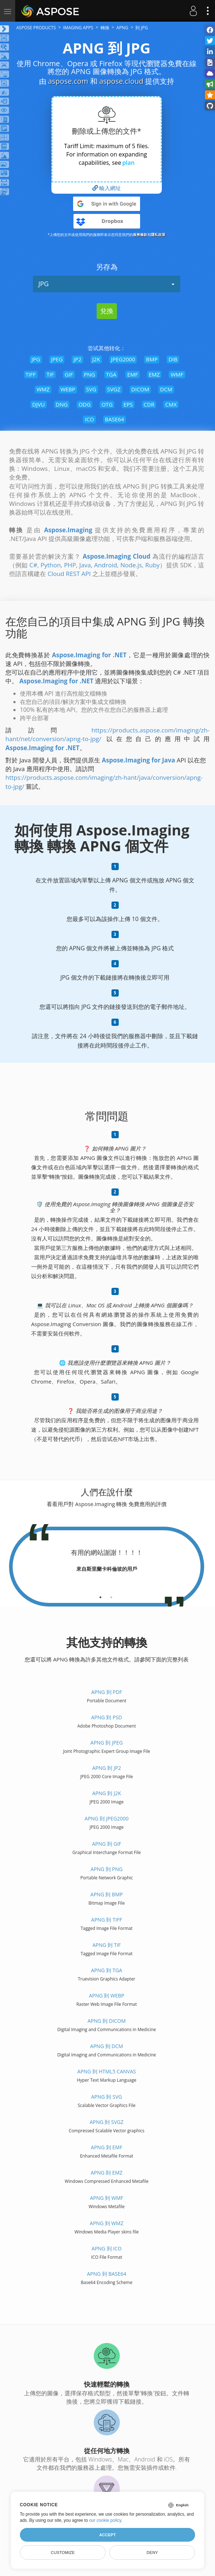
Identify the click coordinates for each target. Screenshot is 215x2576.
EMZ (154, 374)
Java (85, 565)
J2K (96, 359)
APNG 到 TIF (106, 1944)
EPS (128, 404)
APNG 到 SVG (106, 2096)
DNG (62, 404)
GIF (69, 374)
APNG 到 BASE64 (106, 2273)
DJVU (38, 404)
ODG (84, 404)
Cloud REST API (68, 573)
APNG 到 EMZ (107, 2172)
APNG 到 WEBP (106, 1995)
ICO (89, 419)
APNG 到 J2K (106, 1793)
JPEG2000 (123, 359)
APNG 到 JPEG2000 (106, 1818)
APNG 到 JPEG (106, 1742)
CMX (171, 404)
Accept (107, 2535)
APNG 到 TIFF (106, 1919)
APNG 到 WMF (106, 2197)
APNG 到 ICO (107, 2248)
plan (128, 163)
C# (33, 565)
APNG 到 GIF (106, 1843)
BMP (151, 359)
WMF (176, 374)
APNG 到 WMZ (106, 2223)
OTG (107, 404)
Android (105, 565)
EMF (132, 374)
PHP (70, 565)
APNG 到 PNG (106, 1869)
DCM (166, 389)
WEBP (67, 389)
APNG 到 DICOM (107, 2020)
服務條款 (140, 234)
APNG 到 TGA (106, 1970)
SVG (91, 389)
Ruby (152, 565)
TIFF (31, 374)
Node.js (131, 565)
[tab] (100, 1594)
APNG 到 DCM (106, 2046)
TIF (50, 374)
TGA (111, 374)
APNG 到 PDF (106, 1692)
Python (51, 565)
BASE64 (114, 419)
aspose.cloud (121, 81)
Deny (152, 2552)
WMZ (43, 389)
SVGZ (114, 389)
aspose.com (68, 81)
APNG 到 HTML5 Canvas (106, 2071)
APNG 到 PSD (106, 1717)
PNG (89, 374)
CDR (149, 404)
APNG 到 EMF (106, 2147)
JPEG (57, 359)
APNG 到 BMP (106, 1894)
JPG (106, 283)
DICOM (140, 389)
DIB (172, 359)
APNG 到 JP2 (106, 1767)
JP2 (77, 359)
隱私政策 (158, 234)
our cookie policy (105, 2520)
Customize (63, 2552)
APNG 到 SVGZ (106, 2122)
